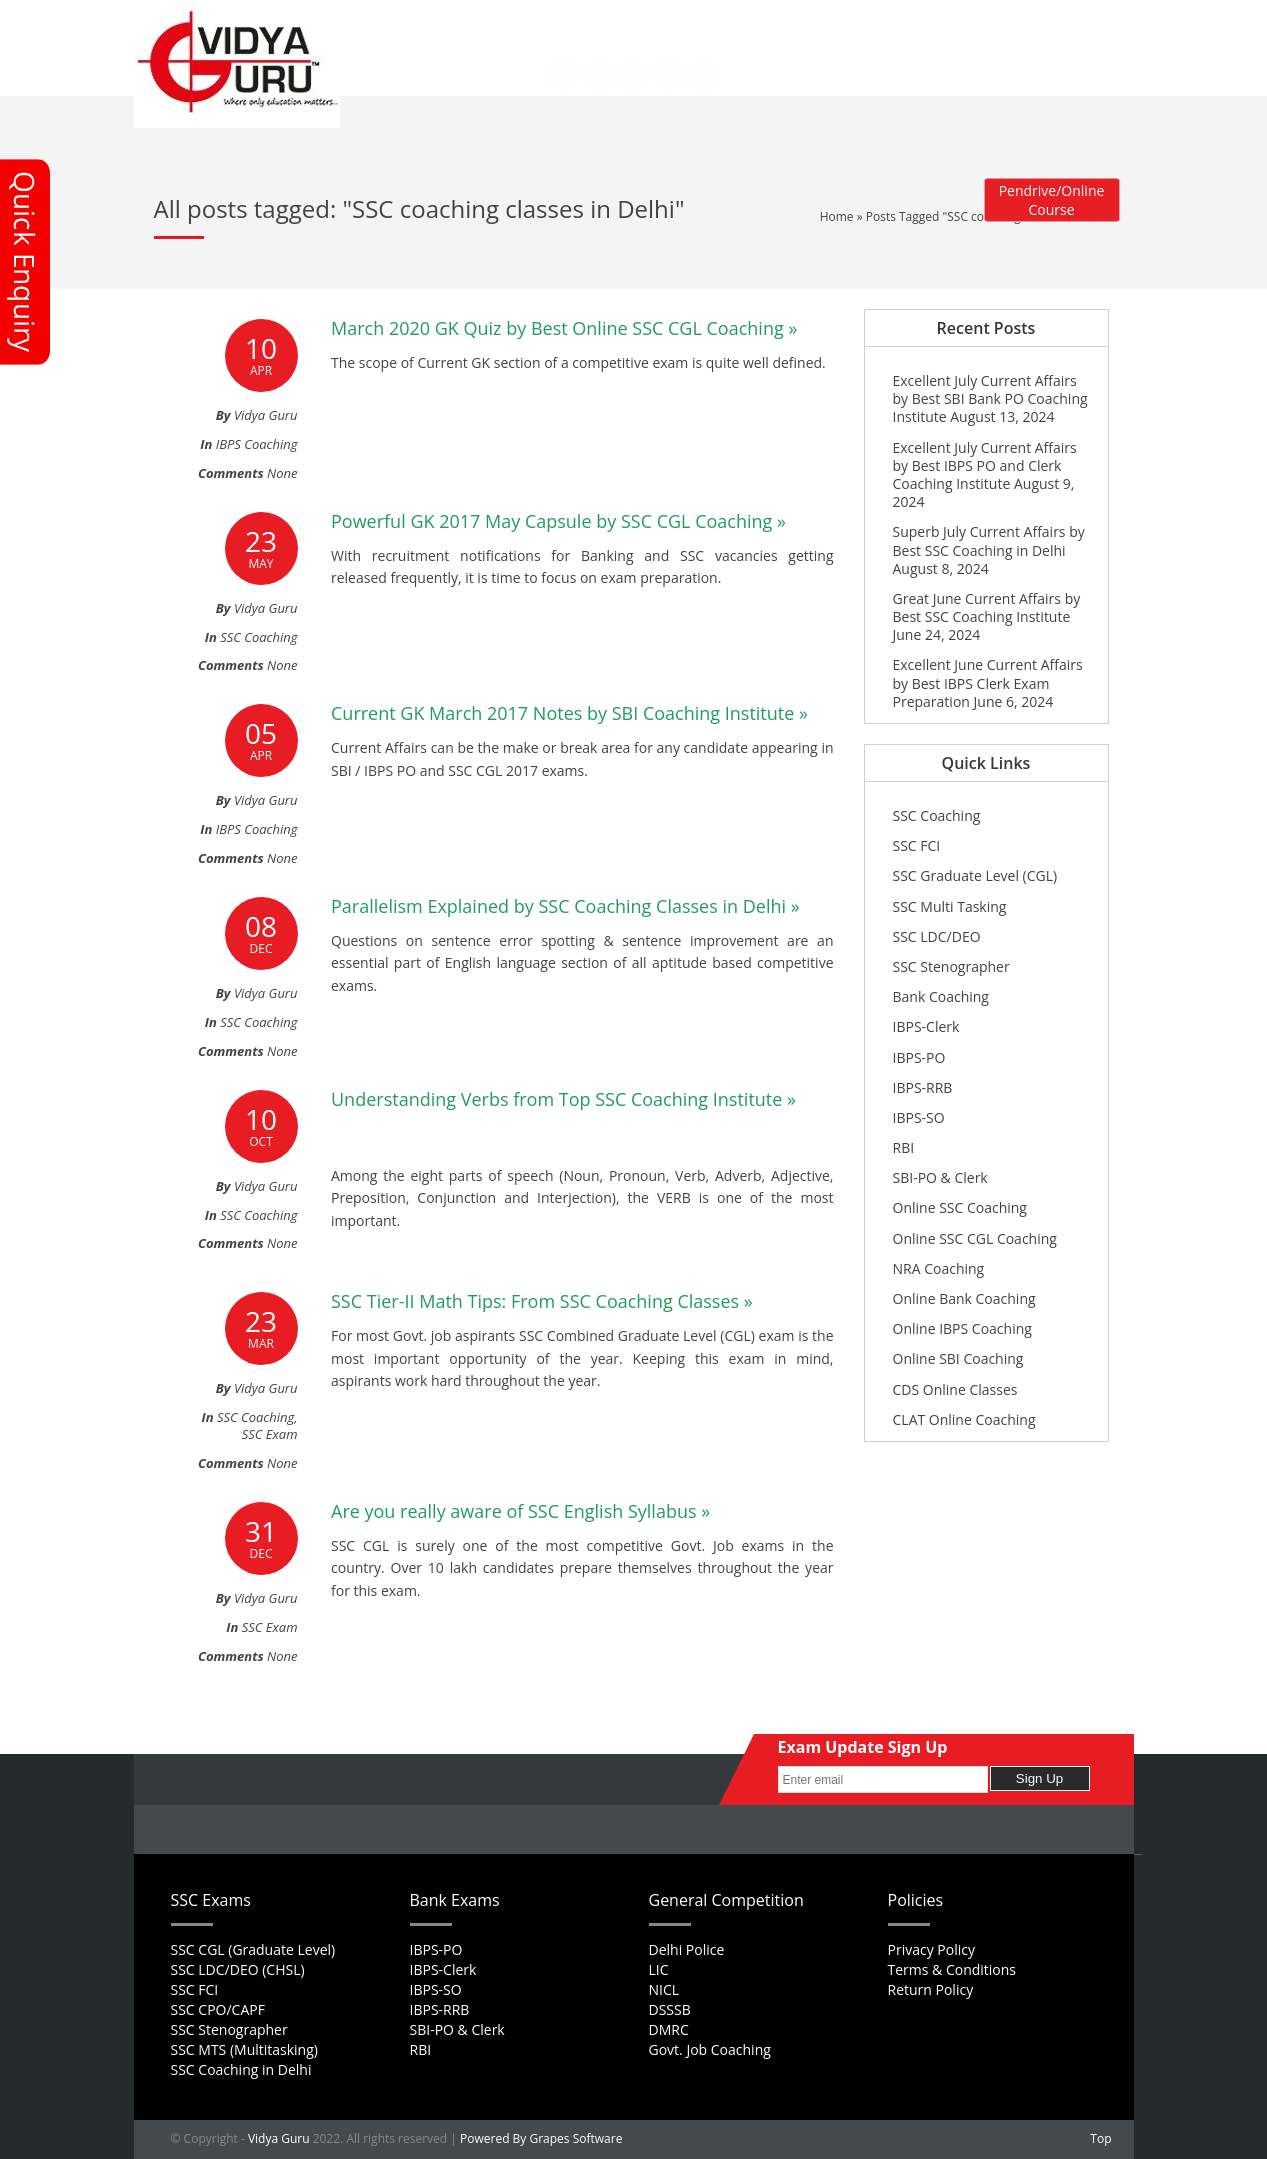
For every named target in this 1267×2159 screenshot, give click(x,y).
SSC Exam (270, 1434)
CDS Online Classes (955, 1389)
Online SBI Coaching (958, 1358)
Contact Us (432, 34)
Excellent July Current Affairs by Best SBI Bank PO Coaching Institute (990, 398)
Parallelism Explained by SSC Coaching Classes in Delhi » (565, 906)
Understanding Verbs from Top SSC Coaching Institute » (563, 1099)
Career (588, 21)
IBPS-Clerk (926, 1026)
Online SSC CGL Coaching (975, 1238)
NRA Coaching (939, 1268)
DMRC (669, 2029)
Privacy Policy (931, 1949)
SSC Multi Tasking (950, 906)
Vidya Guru (279, 2138)
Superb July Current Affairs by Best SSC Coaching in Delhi (989, 540)
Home (417, 21)
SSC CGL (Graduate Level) (253, 1949)
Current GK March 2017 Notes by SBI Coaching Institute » (569, 713)
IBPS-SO (919, 1117)
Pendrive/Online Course (1052, 200)
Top (1100, 2138)
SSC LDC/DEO (937, 936)
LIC (659, 1969)
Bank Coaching (941, 996)
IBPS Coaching (257, 444)
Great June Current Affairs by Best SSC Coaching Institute (987, 607)
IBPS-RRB (923, 1087)
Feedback (653, 21)
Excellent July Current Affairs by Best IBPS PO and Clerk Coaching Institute (985, 465)
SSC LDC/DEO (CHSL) (238, 1969)
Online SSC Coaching (960, 1207)
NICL (664, 1989)
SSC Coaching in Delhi (241, 2069)
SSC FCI (917, 845)
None (282, 473)
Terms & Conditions (952, 1969)
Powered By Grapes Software (541, 2138)
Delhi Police (687, 1949)
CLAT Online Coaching (964, 1419)
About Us (479, 21)
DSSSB (670, 2009)
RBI (904, 1147)
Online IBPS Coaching (962, 1328)
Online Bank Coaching (964, 1298)
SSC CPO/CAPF (218, 2009)
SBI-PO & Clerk (940, 1177)
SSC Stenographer (951, 966)
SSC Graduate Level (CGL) (975, 875)
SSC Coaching (258, 637)
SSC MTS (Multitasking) (244, 2049)
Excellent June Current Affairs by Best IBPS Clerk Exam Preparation (988, 682)
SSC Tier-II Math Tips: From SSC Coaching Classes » (542, 1301)
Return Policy (931, 1989)
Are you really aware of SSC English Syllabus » (520, 1511)
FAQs (536, 21)
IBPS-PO (919, 1057)
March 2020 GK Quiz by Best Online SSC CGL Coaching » (564, 328)
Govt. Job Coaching (710, 2049)
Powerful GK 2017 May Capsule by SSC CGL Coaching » (558, 521)
